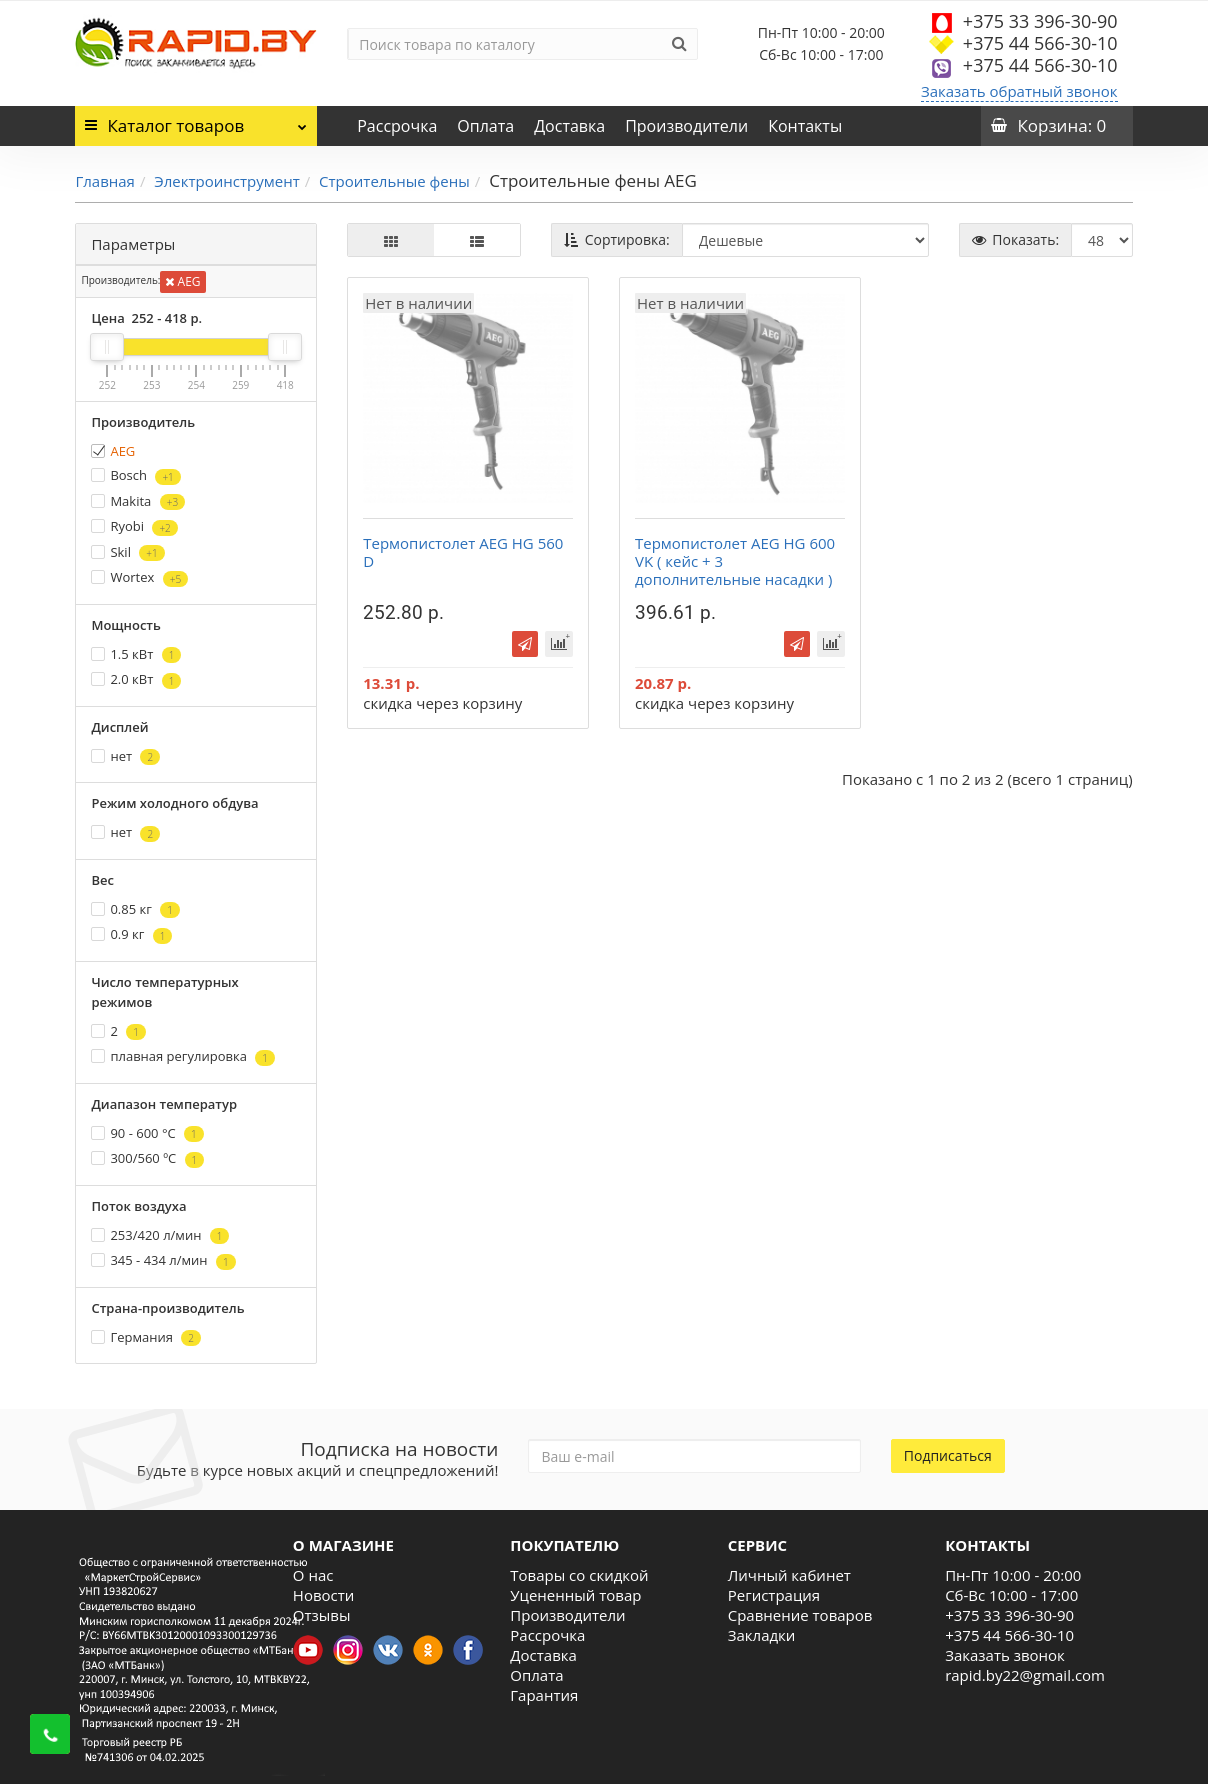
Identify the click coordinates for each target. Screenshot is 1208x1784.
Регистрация (774, 1595)
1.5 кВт (136, 654)
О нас (313, 1575)
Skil (127, 552)
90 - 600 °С (147, 1133)
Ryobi (134, 526)
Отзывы (322, 1615)
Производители (686, 126)
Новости (324, 1595)
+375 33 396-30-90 (1040, 21)
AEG (182, 281)
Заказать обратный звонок (1019, 91)
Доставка (569, 126)
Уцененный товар (575, 1595)
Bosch (135, 475)
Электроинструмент (226, 181)
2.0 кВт (136, 679)
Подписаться (948, 1455)
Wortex (139, 577)
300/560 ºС (147, 1158)
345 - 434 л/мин (163, 1260)
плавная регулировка (183, 1056)
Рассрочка (397, 126)
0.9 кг (131, 934)
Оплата (485, 126)
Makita (138, 501)
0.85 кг (135, 909)
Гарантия (544, 1695)
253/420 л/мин (160, 1235)
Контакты (805, 126)
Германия (146, 1337)
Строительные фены (394, 181)
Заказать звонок (1005, 1655)
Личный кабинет (789, 1575)
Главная (104, 181)
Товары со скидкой (579, 1575)
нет (125, 756)
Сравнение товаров (800, 1615)
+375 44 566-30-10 (1040, 43)
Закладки (762, 1635)
